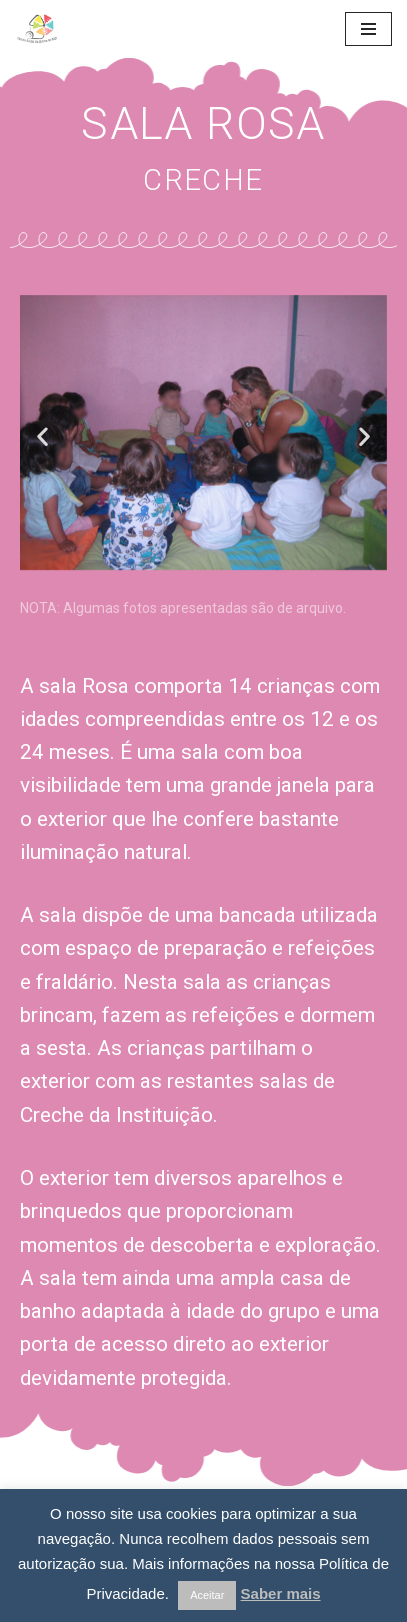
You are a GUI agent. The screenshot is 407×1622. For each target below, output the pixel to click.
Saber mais (281, 1593)
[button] (42, 435)
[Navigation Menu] (368, 29)
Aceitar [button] (207, 1595)
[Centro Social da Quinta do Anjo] (75, 29)
